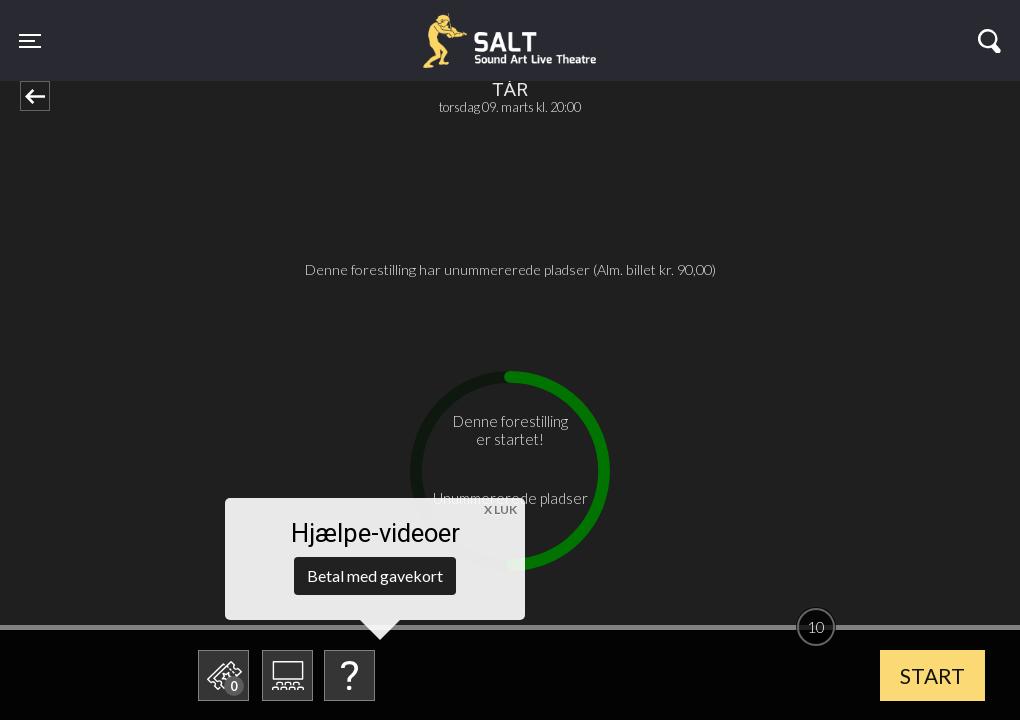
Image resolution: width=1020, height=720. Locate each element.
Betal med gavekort (375, 575)
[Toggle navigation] (30, 40)
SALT (229, 28)
